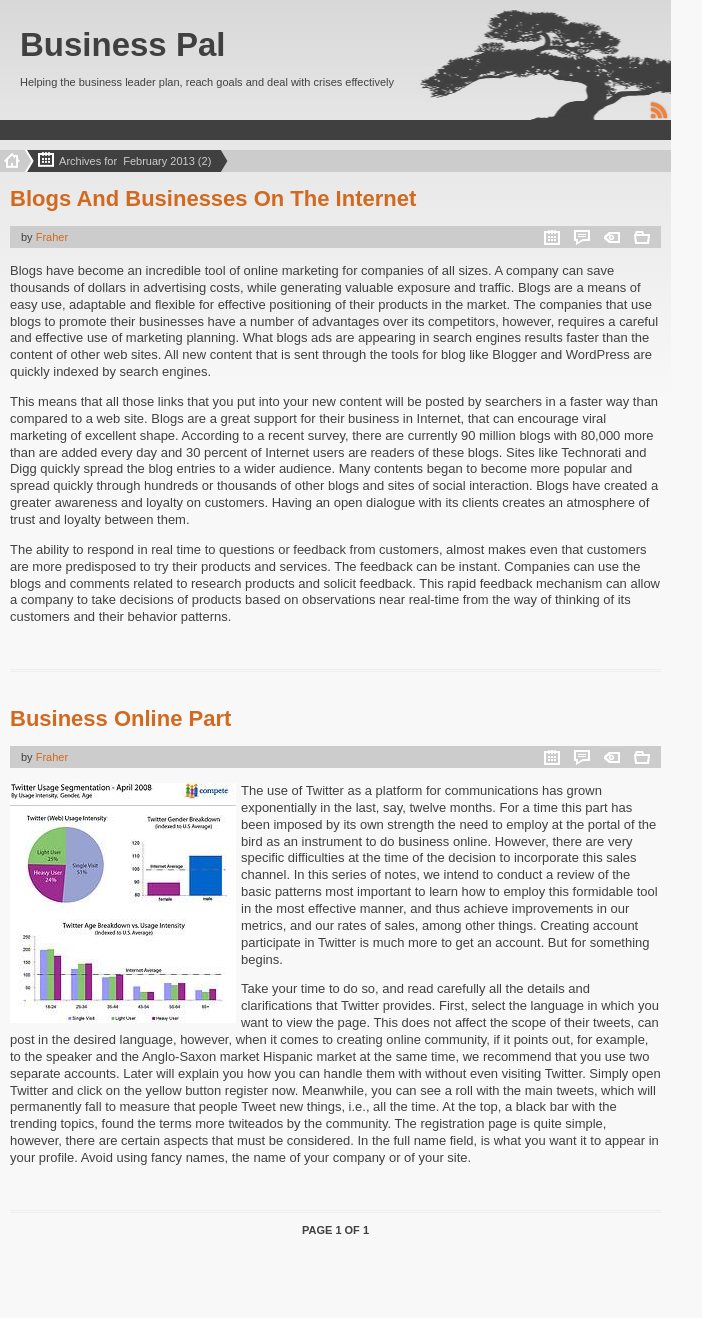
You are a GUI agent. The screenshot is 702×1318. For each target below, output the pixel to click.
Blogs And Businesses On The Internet (213, 198)
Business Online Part (120, 718)
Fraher (52, 237)
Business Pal (122, 44)
